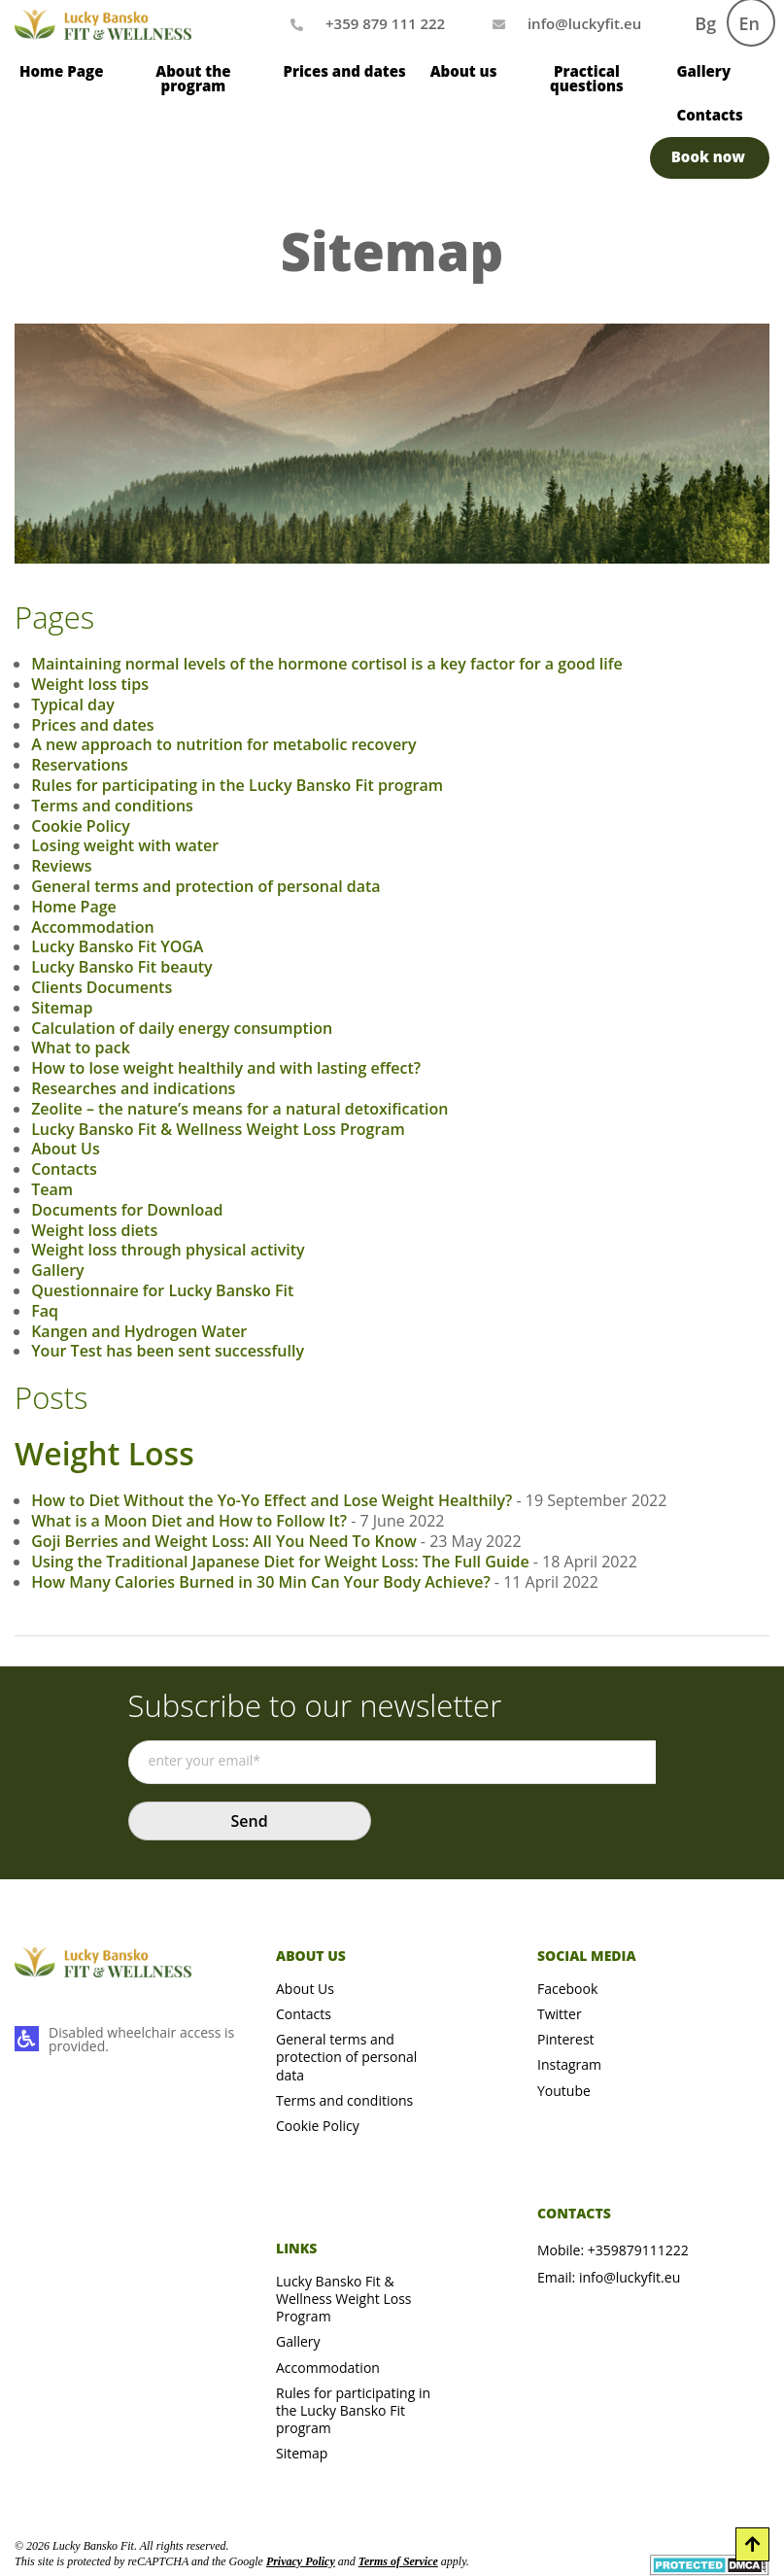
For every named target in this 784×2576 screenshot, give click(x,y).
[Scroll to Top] (752, 2544)
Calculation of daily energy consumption (181, 1028)
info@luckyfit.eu (629, 2277)
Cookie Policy (80, 826)
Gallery (703, 71)
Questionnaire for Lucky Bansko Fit (162, 1290)
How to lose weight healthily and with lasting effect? (226, 1068)
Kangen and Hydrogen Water (139, 1331)
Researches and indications (133, 1088)
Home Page (61, 71)
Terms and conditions (112, 805)
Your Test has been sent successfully (167, 1350)
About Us (65, 1148)
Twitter (559, 2014)
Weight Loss (104, 1453)
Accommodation (92, 927)
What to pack (80, 1047)
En (749, 23)
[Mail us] (584, 23)
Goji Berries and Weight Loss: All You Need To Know (224, 1541)
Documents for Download (126, 1209)
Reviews (61, 865)
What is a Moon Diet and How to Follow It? (189, 1520)
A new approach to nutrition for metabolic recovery (223, 744)
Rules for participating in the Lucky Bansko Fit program (237, 785)
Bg (705, 23)
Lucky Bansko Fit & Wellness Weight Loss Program (218, 1129)
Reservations (79, 764)
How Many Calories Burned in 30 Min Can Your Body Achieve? (261, 1582)
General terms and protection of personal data (206, 886)
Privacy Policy (300, 2561)
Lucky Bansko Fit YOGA (117, 946)
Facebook (567, 1988)
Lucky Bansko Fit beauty (122, 967)
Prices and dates (344, 71)
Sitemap (61, 1007)
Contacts (709, 114)
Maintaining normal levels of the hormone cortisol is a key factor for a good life (327, 663)
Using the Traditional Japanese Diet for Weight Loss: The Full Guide (279, 1561)
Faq (44, 1311)
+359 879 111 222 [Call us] (385, 23)
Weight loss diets (94, 1230)
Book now (708, 156)
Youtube (564, 2090)
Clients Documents (101, 987)
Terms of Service (398, 2561)
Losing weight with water (125, 845)
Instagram (569, 2064)
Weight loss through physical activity (168, 1249)
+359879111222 (638, 2250)
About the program (192, 78)
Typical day (73, 704)
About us (463, 71)
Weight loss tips (90, 684)
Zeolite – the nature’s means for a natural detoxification (239, 1108)
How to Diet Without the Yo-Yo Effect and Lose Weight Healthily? (271, 1500)
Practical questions (587, 78)
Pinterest (566, 2039)
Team (52, 1189)
